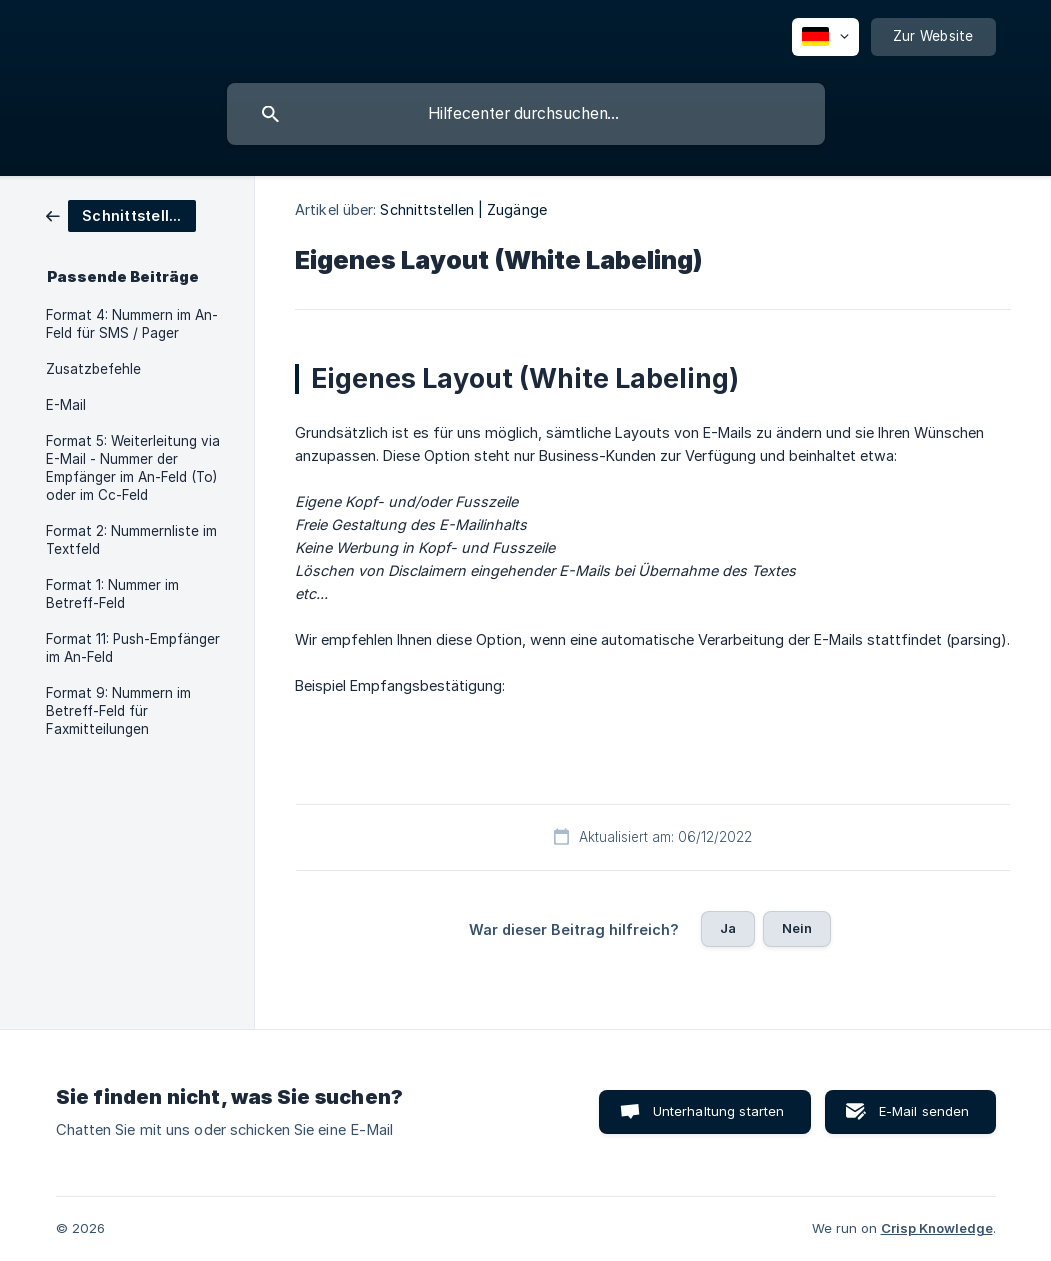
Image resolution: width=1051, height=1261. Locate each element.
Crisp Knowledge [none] (937, 1228)
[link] (121, 214)
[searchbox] (526, 114)
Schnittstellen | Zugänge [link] (463, 209)
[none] (825, 37)
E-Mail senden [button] (924, 1111)
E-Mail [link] (66, 405)
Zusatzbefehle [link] (93, 369)
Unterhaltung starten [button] (719, 1111)
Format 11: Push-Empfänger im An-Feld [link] (133, 648)
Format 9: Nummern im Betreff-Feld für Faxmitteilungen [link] (118, 711)
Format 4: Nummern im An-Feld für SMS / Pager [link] (132, 324)
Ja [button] (728, 928)
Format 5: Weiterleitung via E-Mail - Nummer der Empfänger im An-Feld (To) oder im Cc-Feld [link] (133, 468)
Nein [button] (797, 928)
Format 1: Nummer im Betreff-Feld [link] (112, 594)
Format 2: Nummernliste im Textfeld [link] (131, 540)
